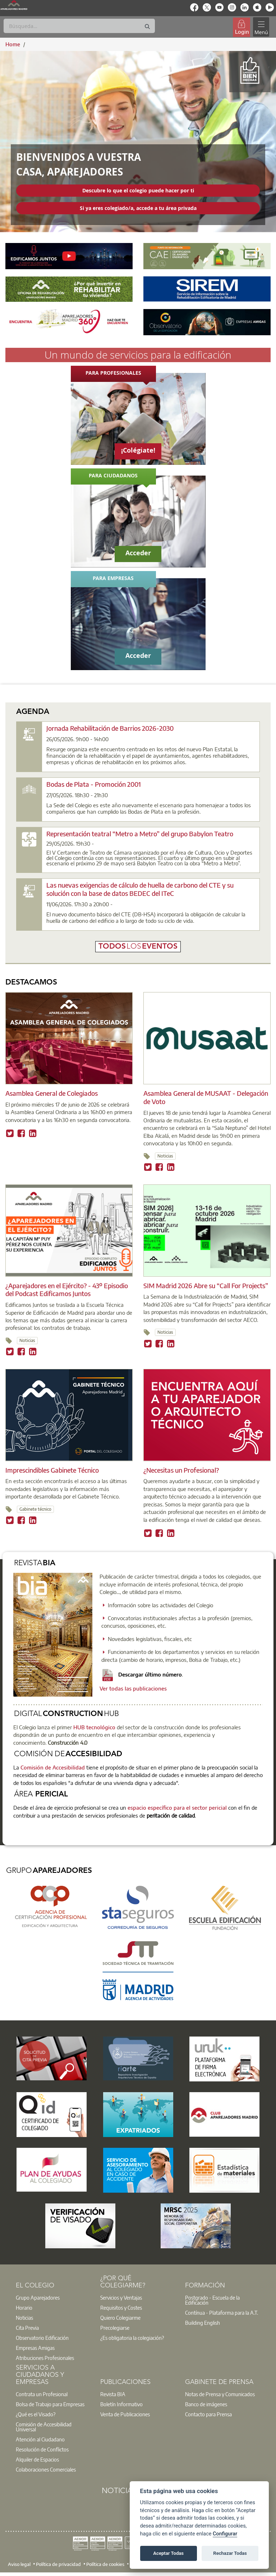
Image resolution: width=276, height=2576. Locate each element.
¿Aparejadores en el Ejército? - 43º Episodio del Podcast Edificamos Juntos (66, 1289)
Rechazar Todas (230, 2553)
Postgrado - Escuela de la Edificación (212, 2300)
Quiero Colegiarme (120, 2317)
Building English (202, 2322)
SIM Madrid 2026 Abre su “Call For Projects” (205, 1285)
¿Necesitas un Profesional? (181, 1470)
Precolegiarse (114, 2327)
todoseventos (138, 946)
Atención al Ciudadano (40, 2439)
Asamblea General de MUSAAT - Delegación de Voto (205, 1097)
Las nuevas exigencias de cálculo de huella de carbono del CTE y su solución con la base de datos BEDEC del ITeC (140, 889)
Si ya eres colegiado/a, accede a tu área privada (138, 208)
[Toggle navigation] (261, 27)
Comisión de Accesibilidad (52, 1767)
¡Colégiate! (138, 450)
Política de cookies (105, 2564)
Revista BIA (112, 2394)
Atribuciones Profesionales (45, 2358)
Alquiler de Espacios (37, 2459)
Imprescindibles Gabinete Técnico (52, 1470)
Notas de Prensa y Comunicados (220, 2394)
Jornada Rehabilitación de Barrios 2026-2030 (110, 728)
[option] (53, 2297)
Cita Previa (27, 2327)
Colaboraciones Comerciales (46, 2469)
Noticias (165, 1156)
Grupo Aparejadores (38, 2297)
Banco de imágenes (206, 2404)
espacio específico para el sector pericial (176, 1807)
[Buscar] (79, 26)
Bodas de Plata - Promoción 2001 (93, 784)
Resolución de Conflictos (42, 2449)
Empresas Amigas (35, 2347)
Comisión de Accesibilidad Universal (44, 2426)
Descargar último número (142, 1674)
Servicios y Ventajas (121, 2297)
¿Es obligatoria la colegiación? (132, 2337)
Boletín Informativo (121, 2404)
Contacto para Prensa (208, 2414)
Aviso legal (19, 2564)
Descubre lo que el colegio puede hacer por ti (138, 190)
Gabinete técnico (35, 1509)
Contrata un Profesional (42, 2394)
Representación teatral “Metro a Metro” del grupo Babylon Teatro (139, 833)
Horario (24, 2307)
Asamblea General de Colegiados (51, 1093)
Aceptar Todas (168, 2553)
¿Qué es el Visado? (35, 2414)
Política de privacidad (58, 2564)
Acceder (138, 552)
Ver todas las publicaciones (133, 1688)
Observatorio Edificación (42, 2337)
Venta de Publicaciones (125, 2414)
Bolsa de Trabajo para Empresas (50, 2404)
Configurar (225, 2534)
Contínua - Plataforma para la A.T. (221, 2312)
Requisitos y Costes (121, 2307)
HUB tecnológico (94, 1727)
